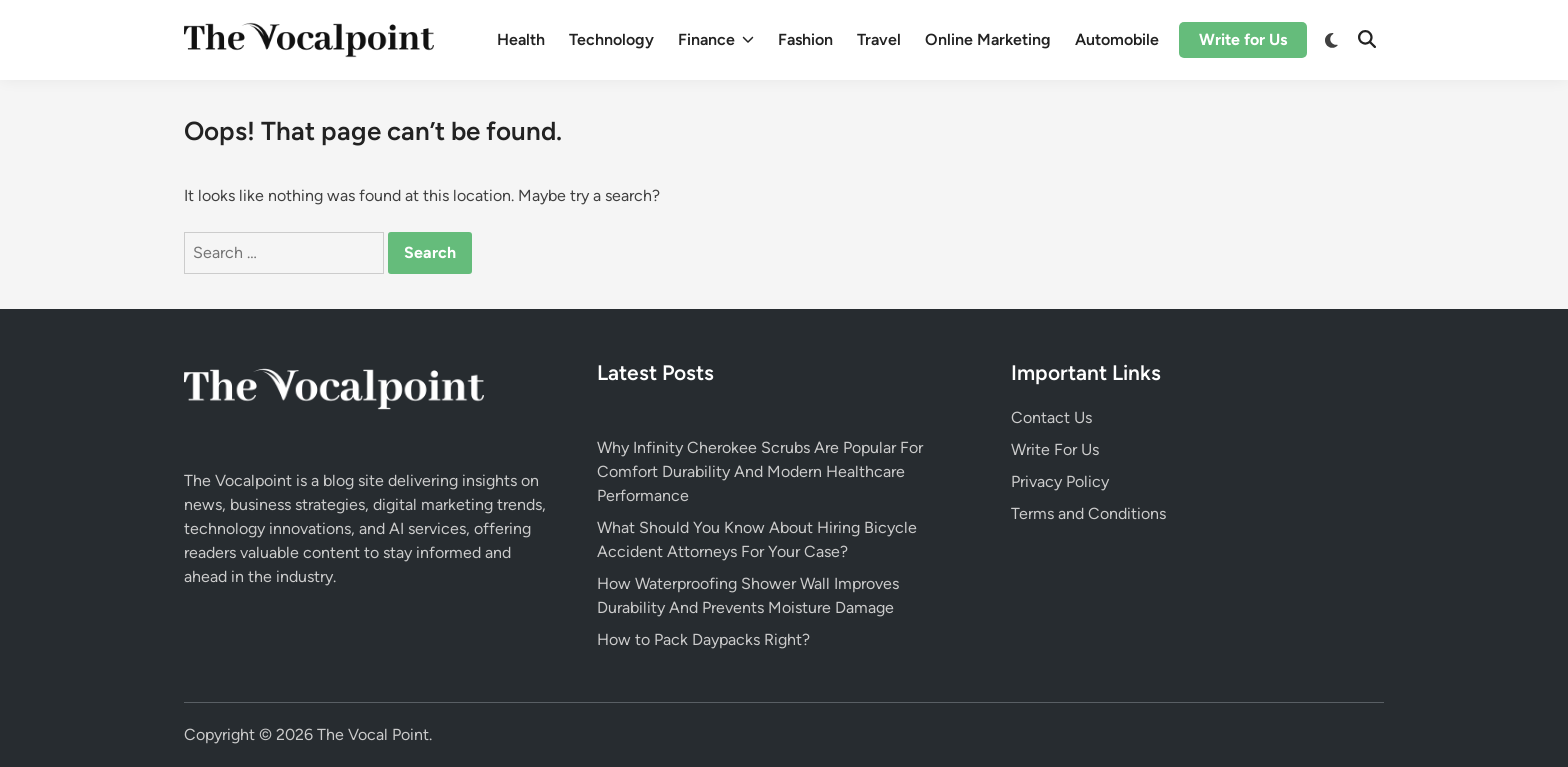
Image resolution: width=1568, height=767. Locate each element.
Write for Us (1243, 39)
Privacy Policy (1060, 481)
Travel (879, 39)
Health (521, 39)
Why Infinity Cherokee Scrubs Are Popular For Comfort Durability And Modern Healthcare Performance (760, 471)
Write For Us (1055, 449)
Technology (611, 39)
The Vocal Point (373, 734)
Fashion (805, 39)
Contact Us (1051, 417)
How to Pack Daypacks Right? (703, 639)
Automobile (1117, 39)
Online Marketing (988, 39)
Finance (716, 40)
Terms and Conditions (1088, 513)
